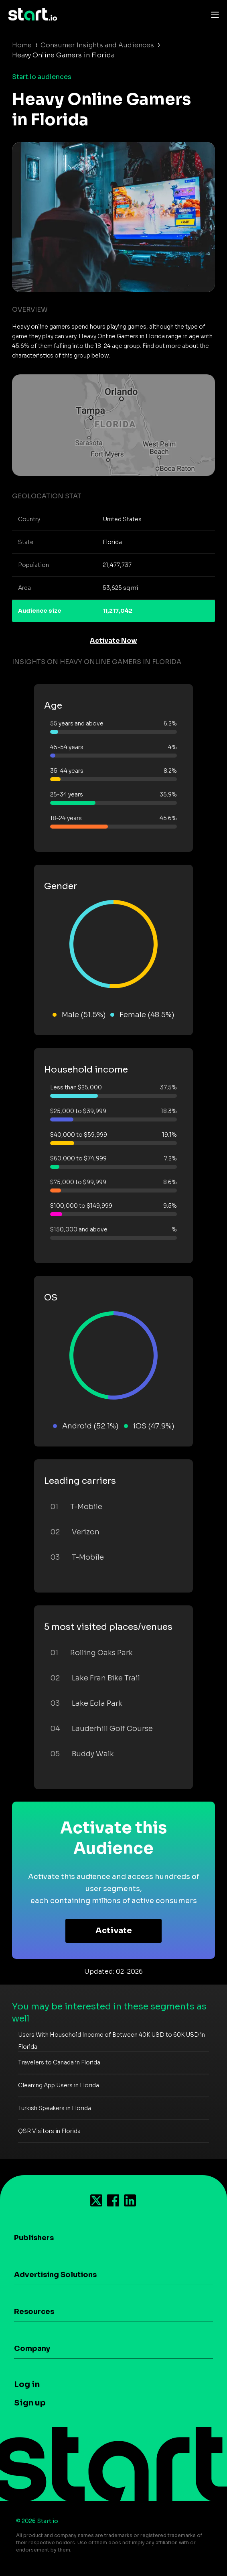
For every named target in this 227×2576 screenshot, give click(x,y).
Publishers (34, 2237)
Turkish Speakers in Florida (54, 2108)
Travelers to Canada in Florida (59, 2062)
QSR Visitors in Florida (49, 2131)
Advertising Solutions (55, 2274)
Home (22, 45)
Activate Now (113, 640)
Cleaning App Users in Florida (58, 2085)
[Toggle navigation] (213, 14)
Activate (113, 1931)
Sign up (30, 2403)
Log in (27, 2384)
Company (32, 2348)
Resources (34, 2311)
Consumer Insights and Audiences (97, 45)
